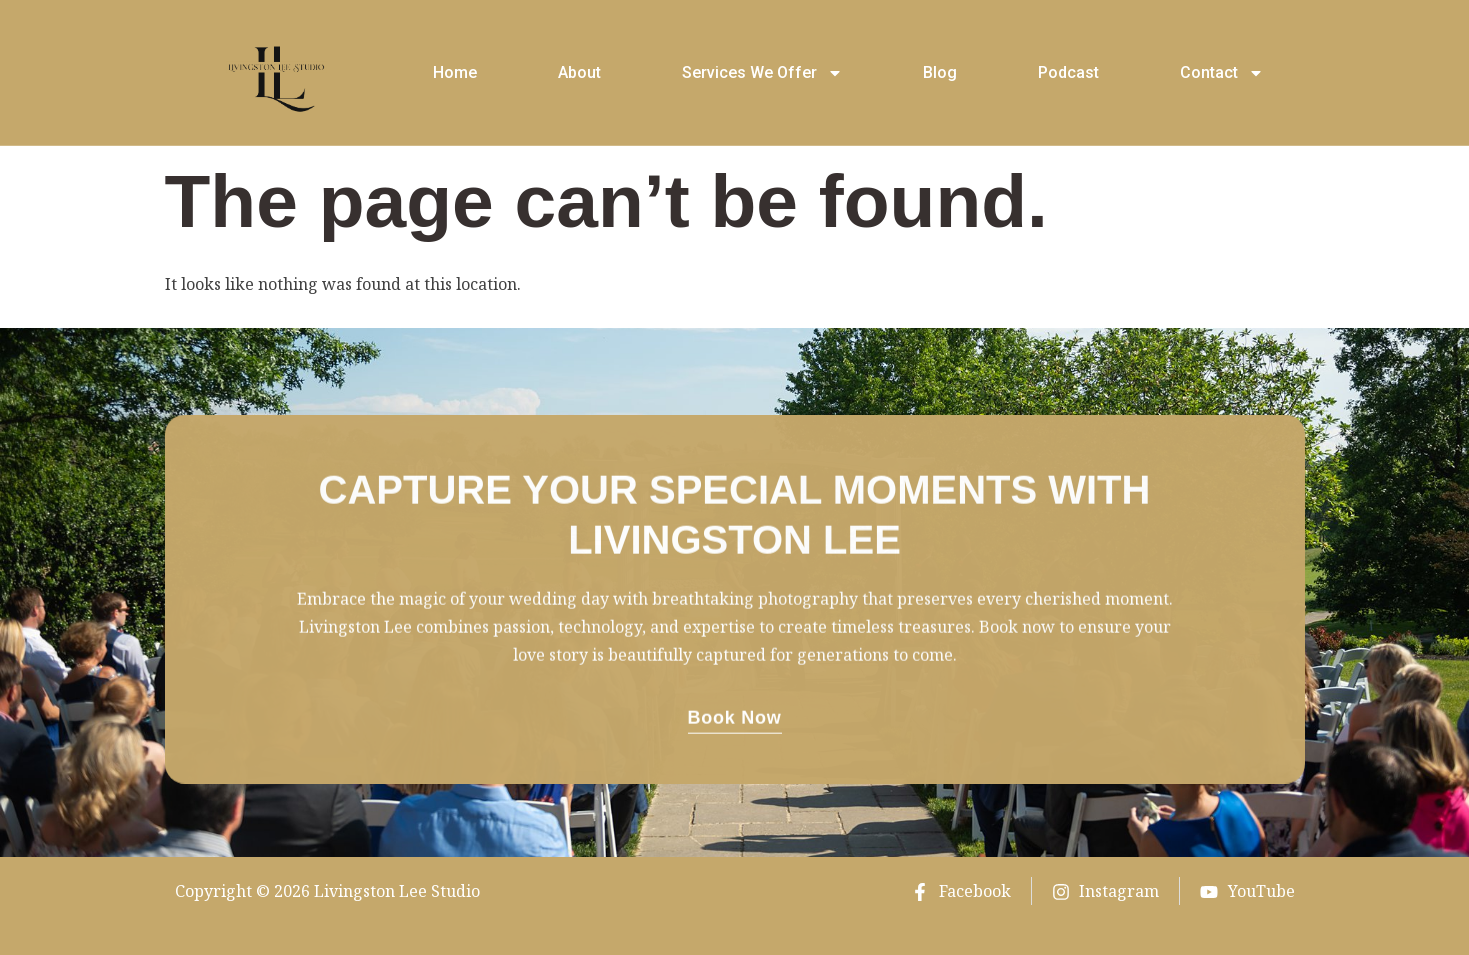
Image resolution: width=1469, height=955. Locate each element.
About (579, 72)
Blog (940, 72)
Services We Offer (762, 73)
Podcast (1068, 72)
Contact (1222, 73)
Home (455, 72)
